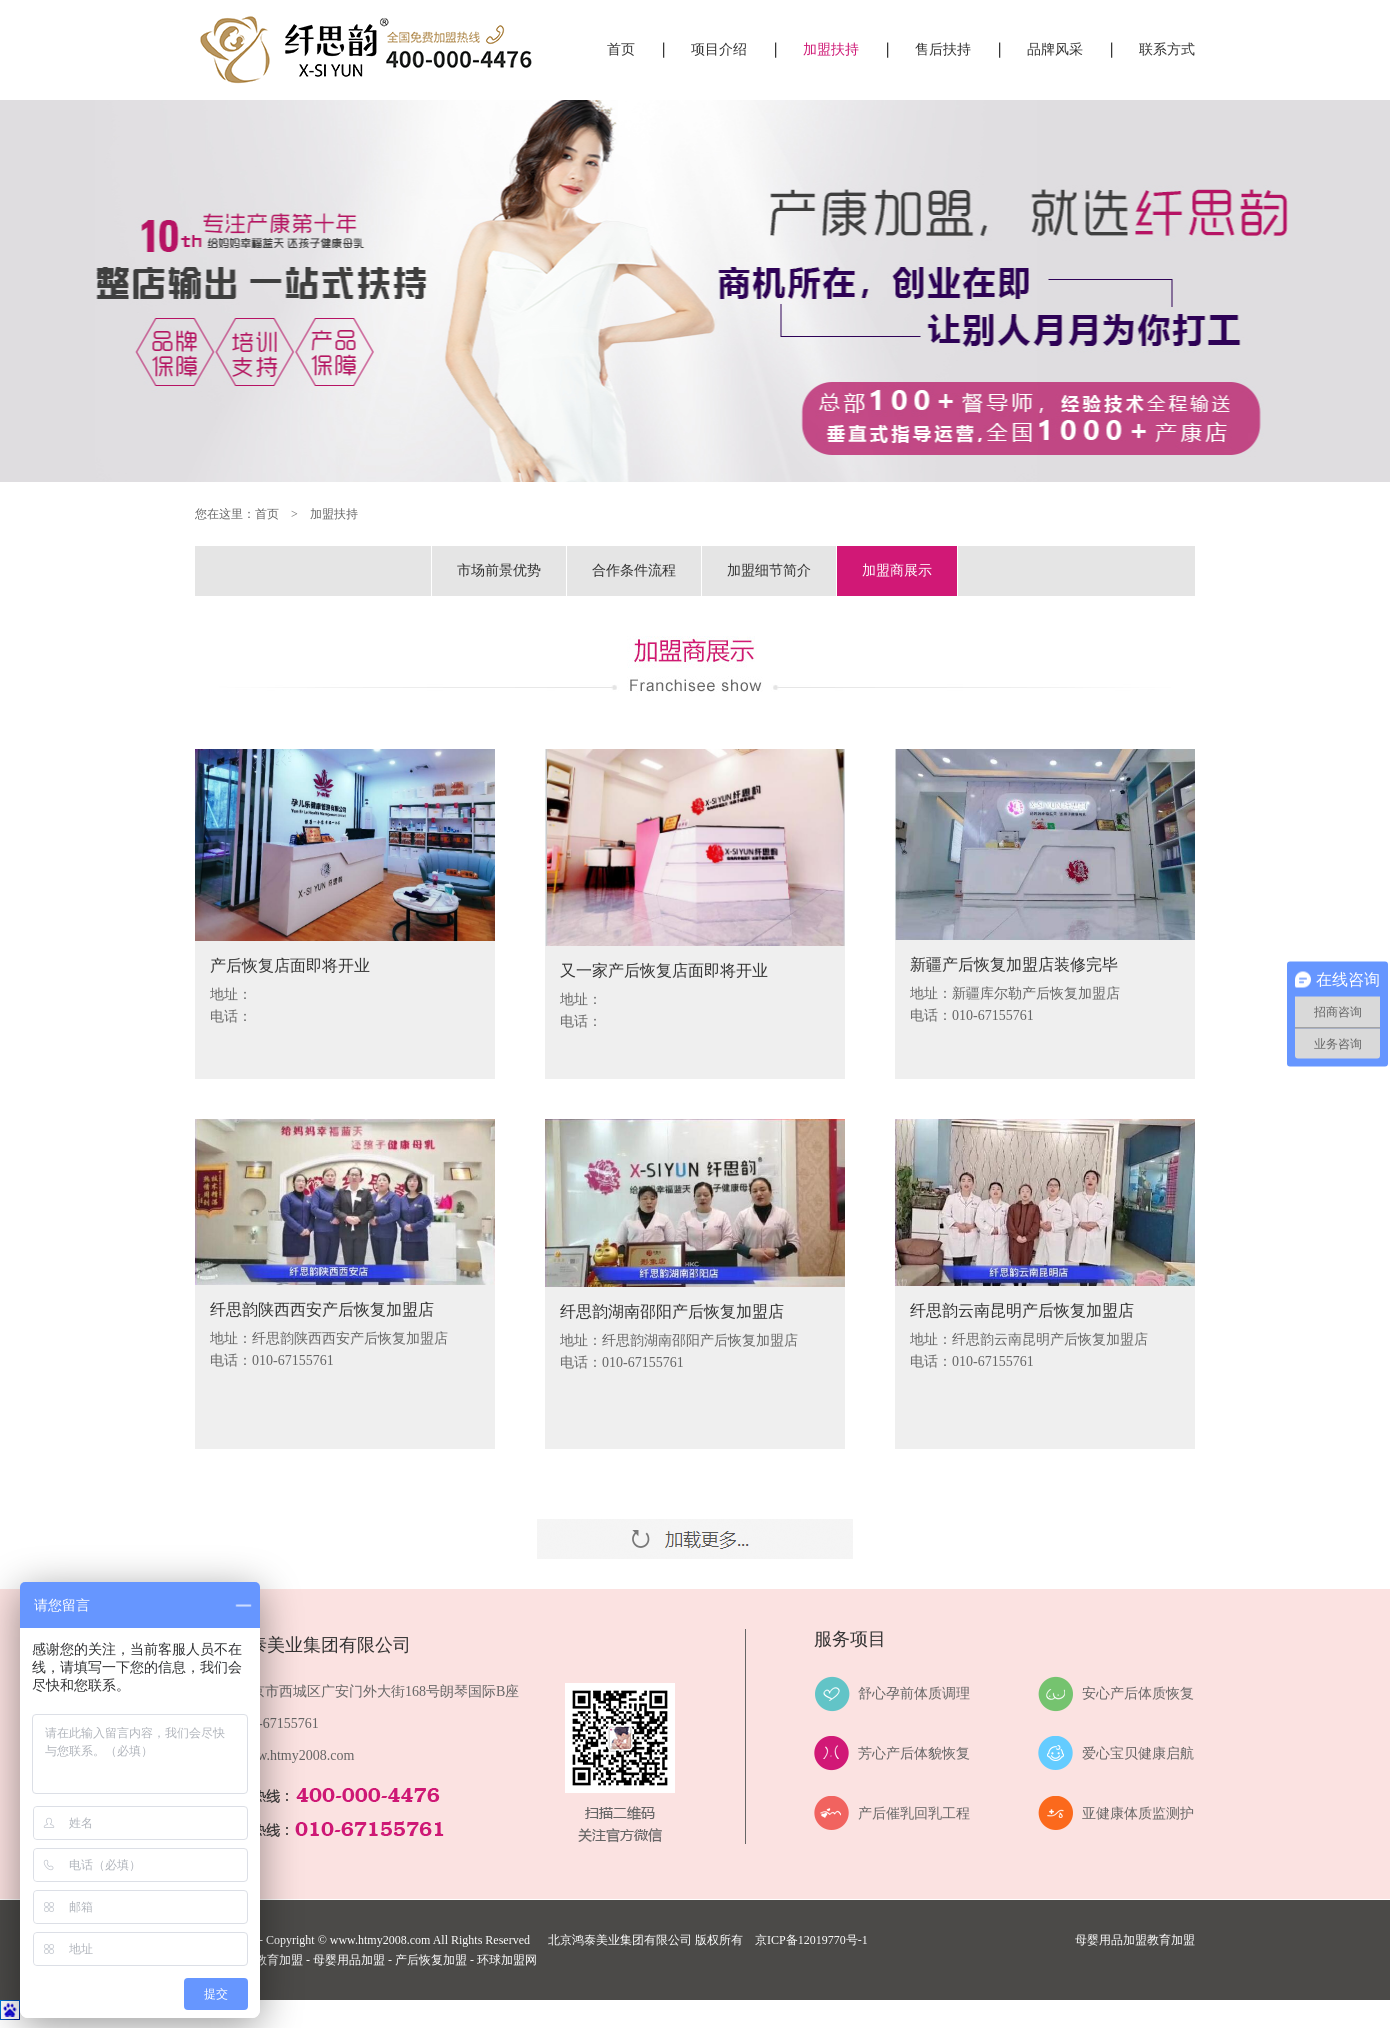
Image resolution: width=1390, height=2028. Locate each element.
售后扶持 (943, 49)
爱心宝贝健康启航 (1138, 1753)
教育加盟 (1171, 1940)
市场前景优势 (499, 570)
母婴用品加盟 (1111, 1940)
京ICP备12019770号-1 (811, 1940)
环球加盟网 (507, 1960)
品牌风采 (1055, 49)
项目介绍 (719, 49)
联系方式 (1167, 49)
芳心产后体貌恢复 (914, 1753)
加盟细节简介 (769, 570)
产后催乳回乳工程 (914, 1813)
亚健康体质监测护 (1138, 1813)
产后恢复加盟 (431, 1960)
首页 (621, 49)
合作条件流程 (634, 570)
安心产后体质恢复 (1138, 1693)
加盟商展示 (897, 570)
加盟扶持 (831, 49)
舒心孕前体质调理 (914, 1693)
